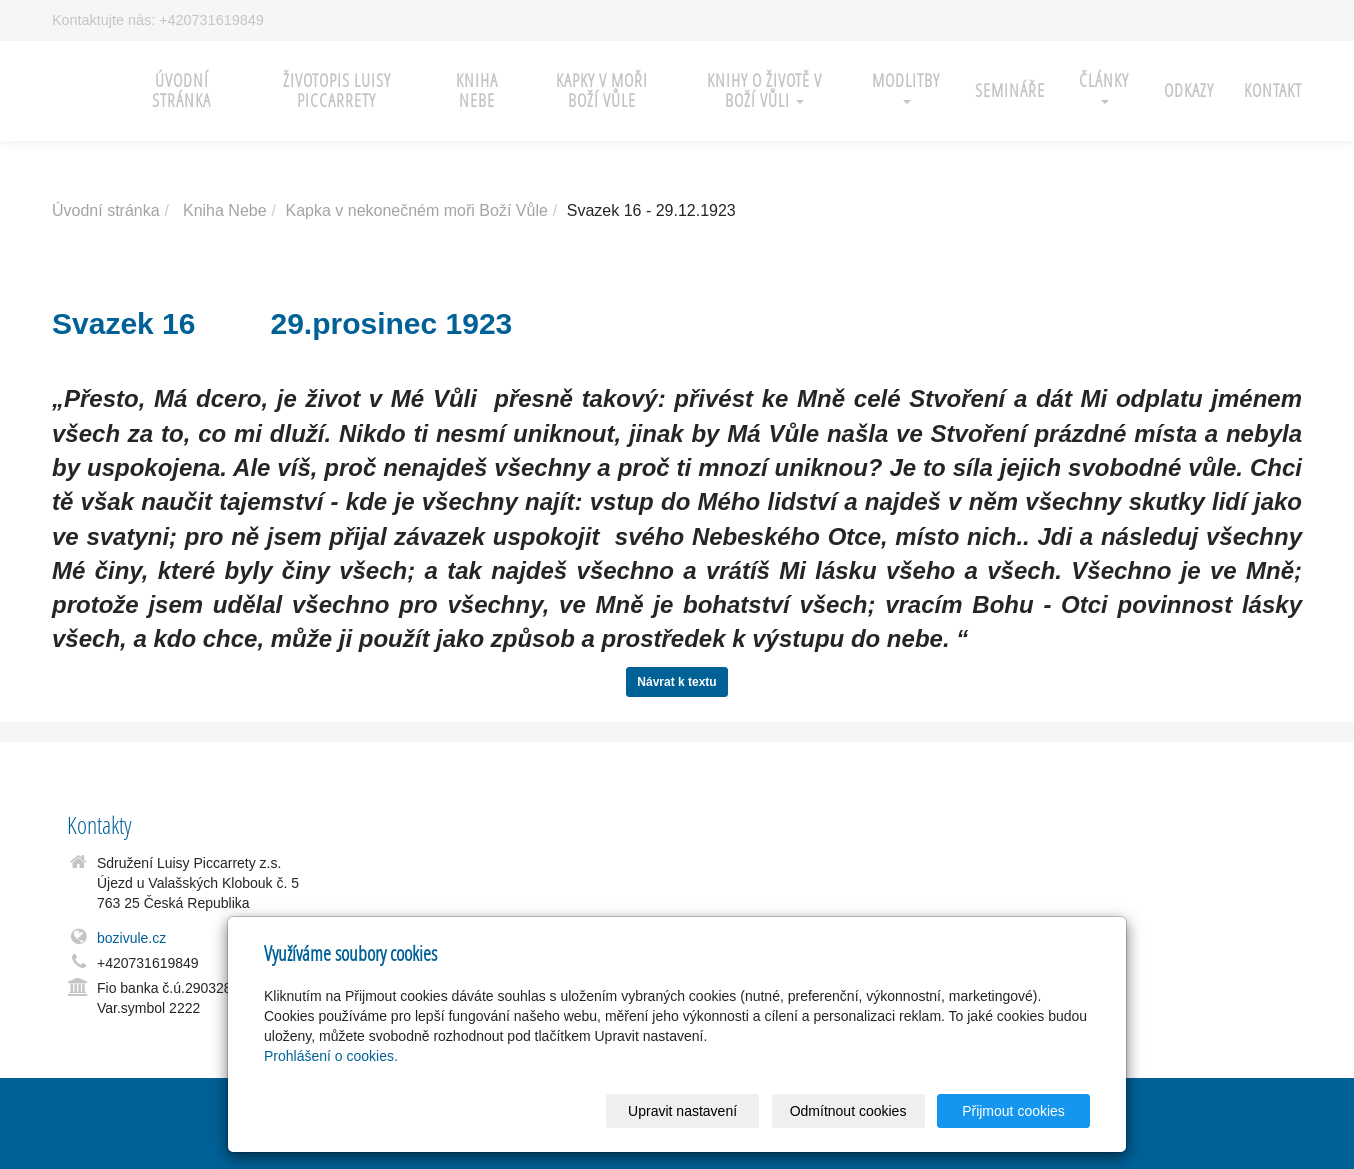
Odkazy (1189, 90)
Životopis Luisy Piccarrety (337, 90)
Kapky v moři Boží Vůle (602, 90)
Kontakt (1273, 90)
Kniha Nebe (225, 210)
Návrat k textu (676, 682)
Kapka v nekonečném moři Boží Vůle (416, 210)
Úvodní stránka (181, 90)
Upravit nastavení (682, 1111)
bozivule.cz (131, 938)
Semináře (1010, 90)
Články (1104, 86)
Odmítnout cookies (848, 1111)
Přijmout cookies (1013, 1111)
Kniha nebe (477, 90)
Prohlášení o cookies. (331, 1056)
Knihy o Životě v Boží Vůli (764, 90)
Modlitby (906, 86)
